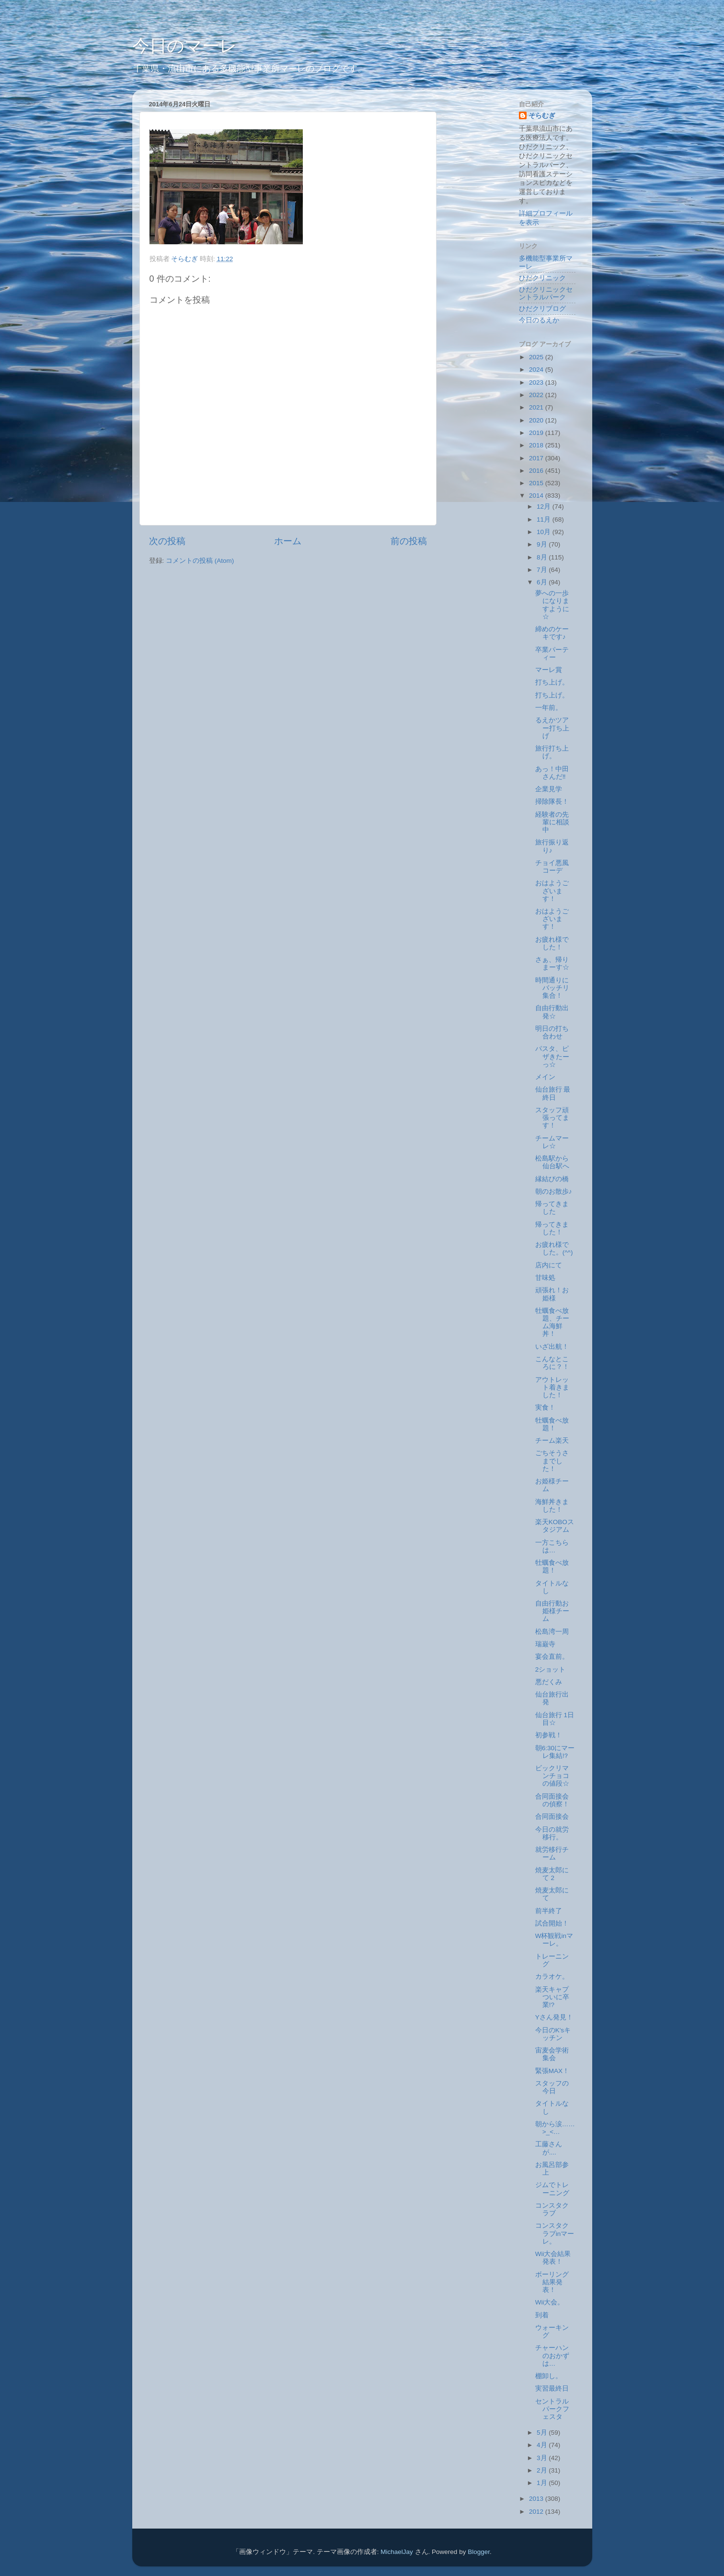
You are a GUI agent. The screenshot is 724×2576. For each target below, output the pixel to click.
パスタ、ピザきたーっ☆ (552, 1056)
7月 (543, 569)
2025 (537, 357)
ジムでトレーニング (552, 2188)
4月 (543, 2445)
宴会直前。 (552, 1656)
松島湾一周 (552, 1631)
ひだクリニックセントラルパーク (546, 293)
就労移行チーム (552, 1853)
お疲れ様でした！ (552, 943)
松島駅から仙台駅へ (552, 1162)
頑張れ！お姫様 (552, 1294)
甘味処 (545, 1277)
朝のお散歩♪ (553, 1191)
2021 (537, 407)
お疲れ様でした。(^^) (554, 1248)
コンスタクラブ (552, 2209)
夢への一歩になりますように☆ (552, 605)
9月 (543, 544)
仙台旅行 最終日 (553, 1093)
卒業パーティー (552, 653)
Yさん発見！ (554, 2017)
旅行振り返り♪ (552, 846)
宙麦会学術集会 (552, 2054)
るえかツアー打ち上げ (552, 728)
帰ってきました (552, 1207)
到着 (542, 2315)
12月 (544, 506)
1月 (543, 2482)
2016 (537, 470)
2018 (537, 445)
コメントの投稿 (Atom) (200, 560)
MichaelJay (396, 2551)
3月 (543, 2458)
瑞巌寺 (545, 1644)
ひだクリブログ (542, 308)
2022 (537, 395)
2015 (537, 483)
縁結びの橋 (552, 1179)
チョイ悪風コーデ (552, 866)
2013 (537, 2498)
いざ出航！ (552, 1346)
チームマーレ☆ (552, 1142)
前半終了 (548, 1911)
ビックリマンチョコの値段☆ (552, 1776)
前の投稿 (409, 541)
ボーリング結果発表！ (552, 2282)
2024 (537, 369)
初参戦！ (548, 1735)
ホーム (287, 541)
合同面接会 (552, 1816)
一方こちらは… (552, 1546)
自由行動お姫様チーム (552, 1611)
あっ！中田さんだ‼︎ (552, 772)
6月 (543, 582)
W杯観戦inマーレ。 (554, 1939)
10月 (544, 532)
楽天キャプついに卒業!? (552, 1997)
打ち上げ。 (552, 682)
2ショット (550, 1669)
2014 (537, 495)
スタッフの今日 (552, 2087)
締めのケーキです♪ (552, 633)
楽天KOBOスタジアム (554, 1525)
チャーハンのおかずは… (552, 2355)
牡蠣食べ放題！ (552, 1424)
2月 (543, 2470)
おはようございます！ (552, 890)
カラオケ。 (552, 1976)
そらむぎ (542, 115)
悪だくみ (548, 1682)
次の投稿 (167, 541)
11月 (544, 519)
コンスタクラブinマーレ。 (555, 2233)
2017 (537, 458)
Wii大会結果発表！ (553, 2257)
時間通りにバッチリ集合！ (552, 988)
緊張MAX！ (552, 2070)
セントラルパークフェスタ (552, 2409)
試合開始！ (552, 1923)
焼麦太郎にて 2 (552, 1874)
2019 (537, 432)
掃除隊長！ (552, 801)
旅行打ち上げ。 (552, 752)
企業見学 (548, 789)
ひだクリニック (542, 278)
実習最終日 (552, 2388)
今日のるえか (539, 320)
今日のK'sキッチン (553, 2034)
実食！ (545, 1407)
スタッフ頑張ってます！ (552, 1117)
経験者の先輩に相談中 (552, 822)
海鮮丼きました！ (552, 1505)
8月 (543, 557)
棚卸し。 (548, 2376)
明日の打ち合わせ (552, 1032)
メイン (545, 1077)
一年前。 (548, 707)
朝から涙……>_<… (555, 2127)
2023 (537, 382)
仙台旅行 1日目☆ (554, 1718)
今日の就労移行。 (552, 1833)
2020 (537, 420)
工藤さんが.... (548, 2148)
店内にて (548, 1265)
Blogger (479, 2551)
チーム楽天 (552, 1440)
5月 (543, 2432)
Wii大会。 (549, 2302)
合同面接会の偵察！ (552, 1800)
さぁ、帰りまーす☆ (552, 963)
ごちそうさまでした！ (552, 1460)
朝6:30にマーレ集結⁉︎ (555, 1751)
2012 (537, 2511)
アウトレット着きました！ (552, 1387)
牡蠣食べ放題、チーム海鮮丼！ (552, 1322)
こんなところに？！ (552, 1363)
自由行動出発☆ (552, 1011)
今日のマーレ (184, 46)
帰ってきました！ (552, 1228)
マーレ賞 (548, 669)
